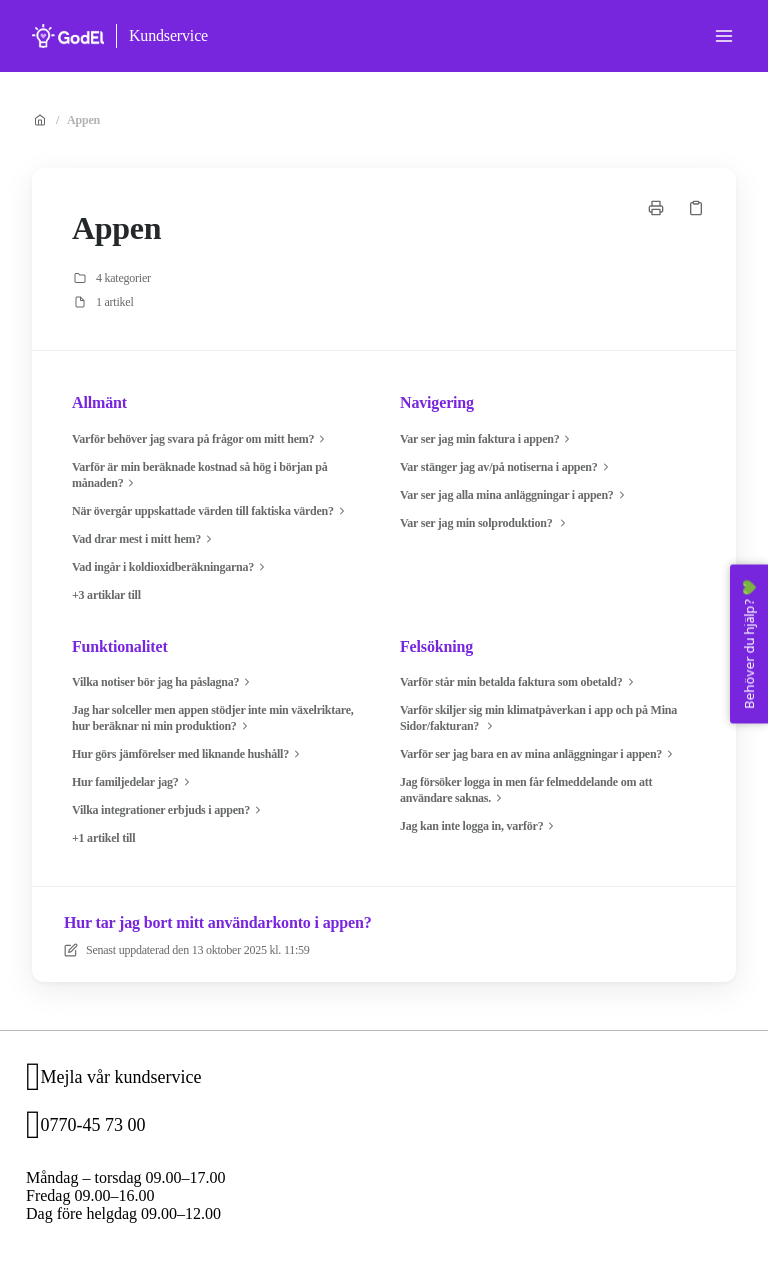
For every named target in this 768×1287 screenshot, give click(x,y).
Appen (83, 120)
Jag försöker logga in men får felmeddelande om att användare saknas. (526, 790)
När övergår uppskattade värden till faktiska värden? (211, 511)
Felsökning (436, 646)
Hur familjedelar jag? (133, 782)
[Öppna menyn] (724, 36)
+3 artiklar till (106, 595)
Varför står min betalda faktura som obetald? (519, 682)
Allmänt (99, 402)
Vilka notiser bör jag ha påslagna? (163, 682)
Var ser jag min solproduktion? (485, 523)
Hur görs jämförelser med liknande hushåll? (188, 754)
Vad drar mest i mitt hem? (144, 539)
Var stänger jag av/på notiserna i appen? (507, 467)
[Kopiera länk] (696, 208)
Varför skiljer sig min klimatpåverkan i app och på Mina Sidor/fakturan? (538, 718)
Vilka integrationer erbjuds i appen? (169, 810)
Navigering (437, 402)
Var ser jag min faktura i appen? (487, 439)
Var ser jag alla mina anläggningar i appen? (515, 495)
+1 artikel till (103, 838)
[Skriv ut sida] (656, 208)
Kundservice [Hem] (168, 35)
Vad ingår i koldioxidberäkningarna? (171, 567)
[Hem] (68, 36)
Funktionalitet (120, 646)
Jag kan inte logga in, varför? (479, 826)
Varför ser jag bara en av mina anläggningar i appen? (539, 754)
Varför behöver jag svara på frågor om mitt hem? (201, 439)
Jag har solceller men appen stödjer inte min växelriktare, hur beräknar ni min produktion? (213, 718)
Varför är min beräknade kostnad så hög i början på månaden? (200, 475)
